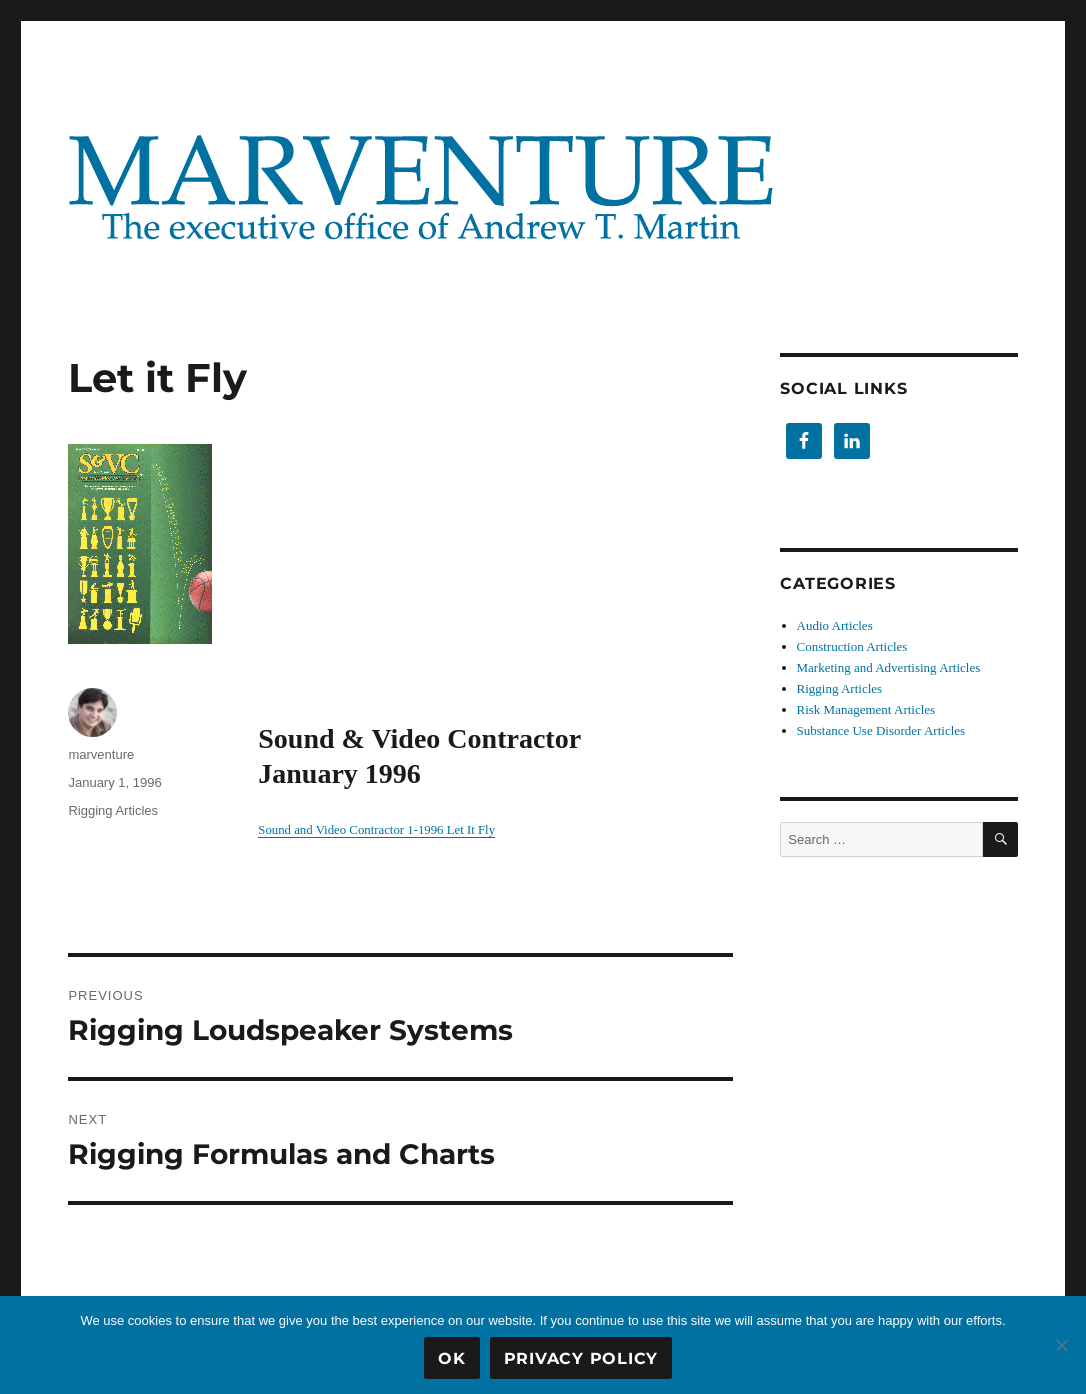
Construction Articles (852, 646)
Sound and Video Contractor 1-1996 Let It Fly (376, 830)
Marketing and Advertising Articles (889, 667)
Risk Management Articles (866, 709)
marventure (101, 754)
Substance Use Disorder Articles (881, 730)
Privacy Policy (581, 1358)
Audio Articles (835, 625)
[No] (1061, 1345)
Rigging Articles (113, 810)
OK (452, 1358)
